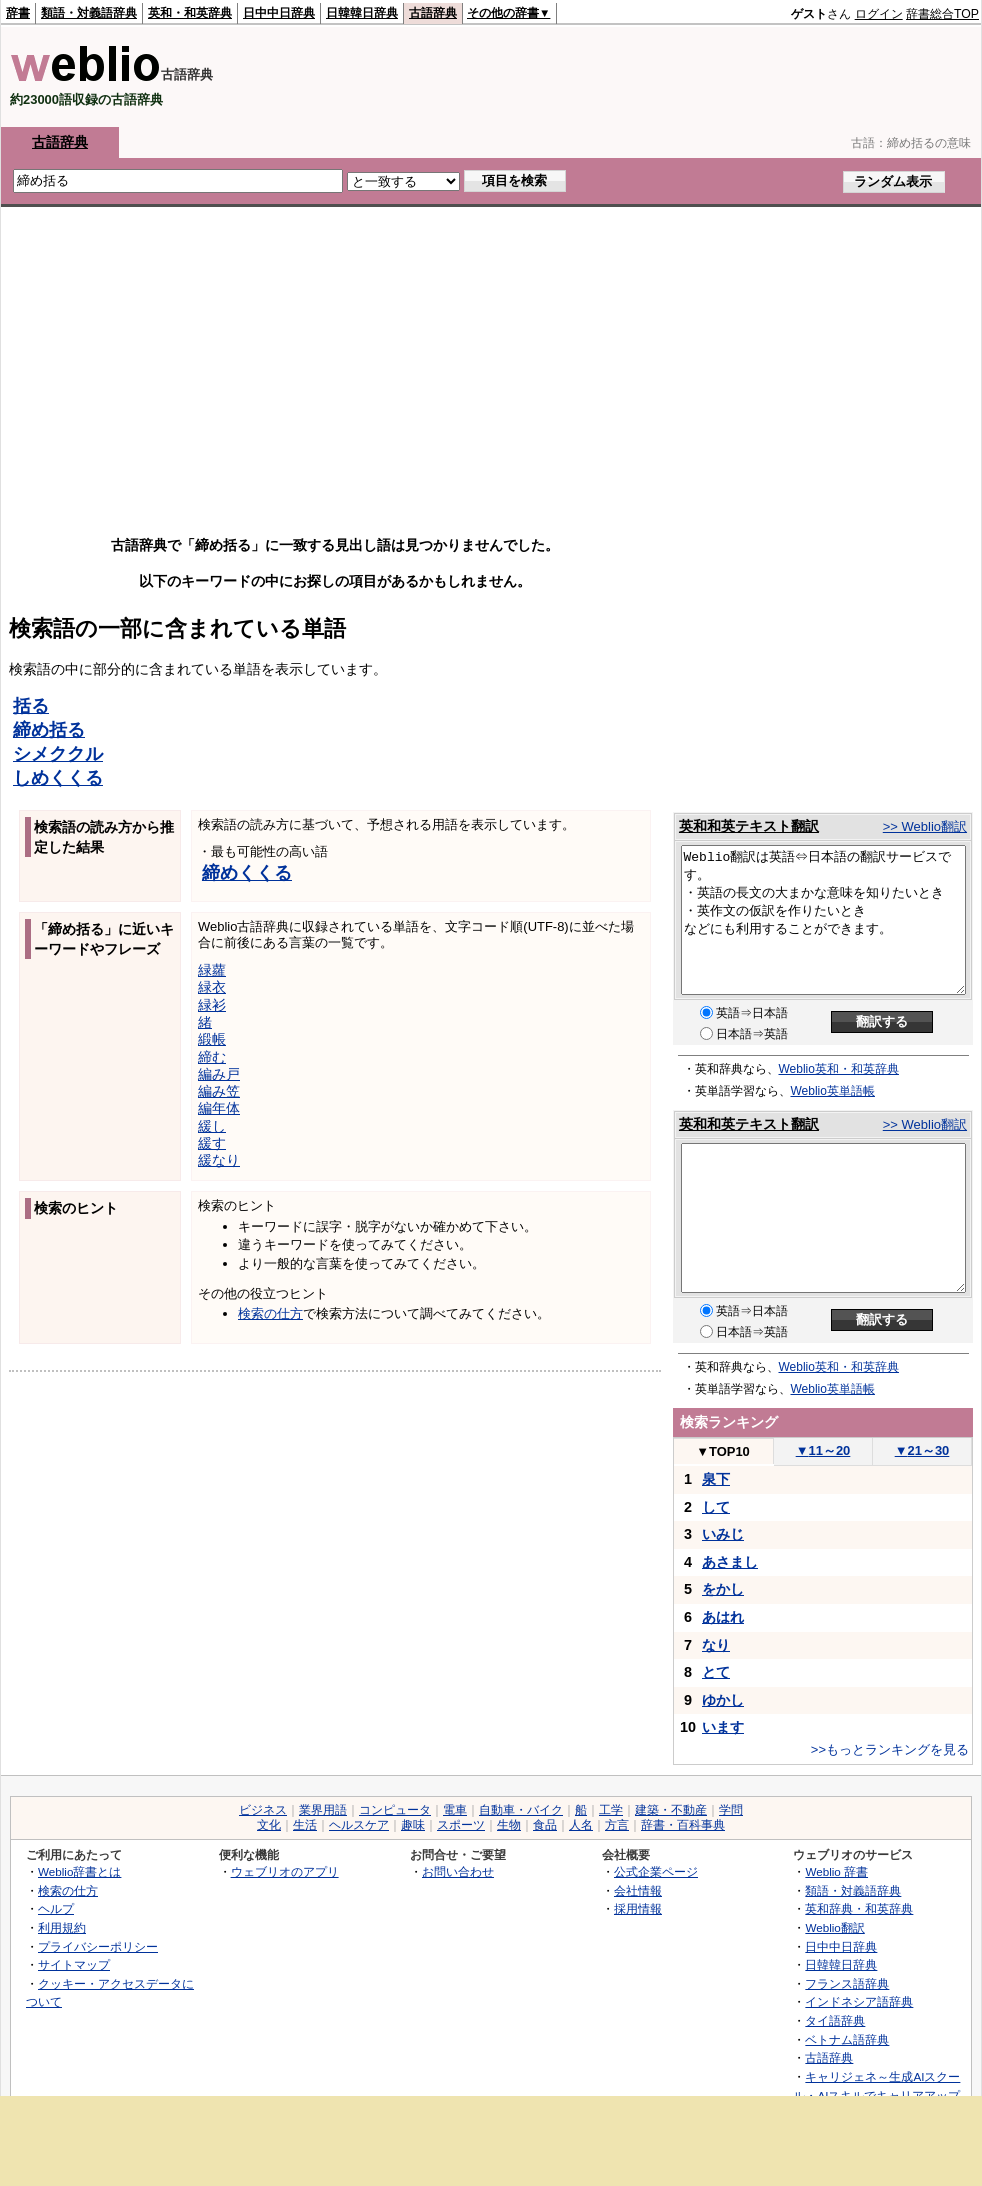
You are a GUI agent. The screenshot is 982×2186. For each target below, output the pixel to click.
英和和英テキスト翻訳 (749, 826)
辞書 (18, 13)
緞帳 (212, 1039)
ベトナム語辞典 (847, 2039)
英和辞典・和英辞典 (859, 1908)
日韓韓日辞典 (362, 13)
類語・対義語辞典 (89, 13)
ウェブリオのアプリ (285, 1871)
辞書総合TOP (942, 14)
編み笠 (219, 1091)
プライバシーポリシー (98, 1946)
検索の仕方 (270, 1313)
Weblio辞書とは (79, 1871)
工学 (611, 1810)
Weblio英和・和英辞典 (839, 1069)
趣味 (413, 1825)
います (723, 1727)
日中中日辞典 (279, 13)
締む (212, 1057)
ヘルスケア (359, 1825)
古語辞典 (433, 13)
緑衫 (212, 1005)
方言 (617, 1825)
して (716, 1507)
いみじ (723, 1534)
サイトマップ (74, 1964)
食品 (545, 1825)
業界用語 (323, 1810)
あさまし (730, 1562)
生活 (305, 1825)
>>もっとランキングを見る (890, 1749)
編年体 (219, 1108)
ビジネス (263, 1810)
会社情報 (638, 1890)
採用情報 (638, 1908)
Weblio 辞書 (836, 1871)
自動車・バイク (521, 1810)
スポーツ (461, 1825)
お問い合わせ (458, 1871)
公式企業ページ (656, 1871)
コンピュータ (395, 1810)
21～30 (922, 1450)
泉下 (716, 1479)
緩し (212, 1126)
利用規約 (62, 1927)
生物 (509, 1825)
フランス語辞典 (847, 1983)
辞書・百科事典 (683, 1825)
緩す (212, 1143)
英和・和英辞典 (190, 13)
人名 (581, 1825)
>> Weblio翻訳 (925, 826)
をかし (723, 1589)
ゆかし (723, 1700)
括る (31, 706)
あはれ (723, 1617)
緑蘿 (212, 970)
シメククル (58, 754)
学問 (731, 1810)
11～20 (823, 1450)
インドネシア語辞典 (859, 2001)
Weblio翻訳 (834, 1927)
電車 (455, 1810)
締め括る (49, 730)
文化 (269, 1825)
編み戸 (219, 1074)
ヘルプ (56, 1908)
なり (716, 1645)
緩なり (219, 1160)
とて (716, 1672)
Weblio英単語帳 (833, 1091)
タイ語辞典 (835, 2020)
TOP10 (723, 1451)
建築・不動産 (671, 1810)
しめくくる (58, 778)
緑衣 (212, 987)
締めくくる (247, 873)
